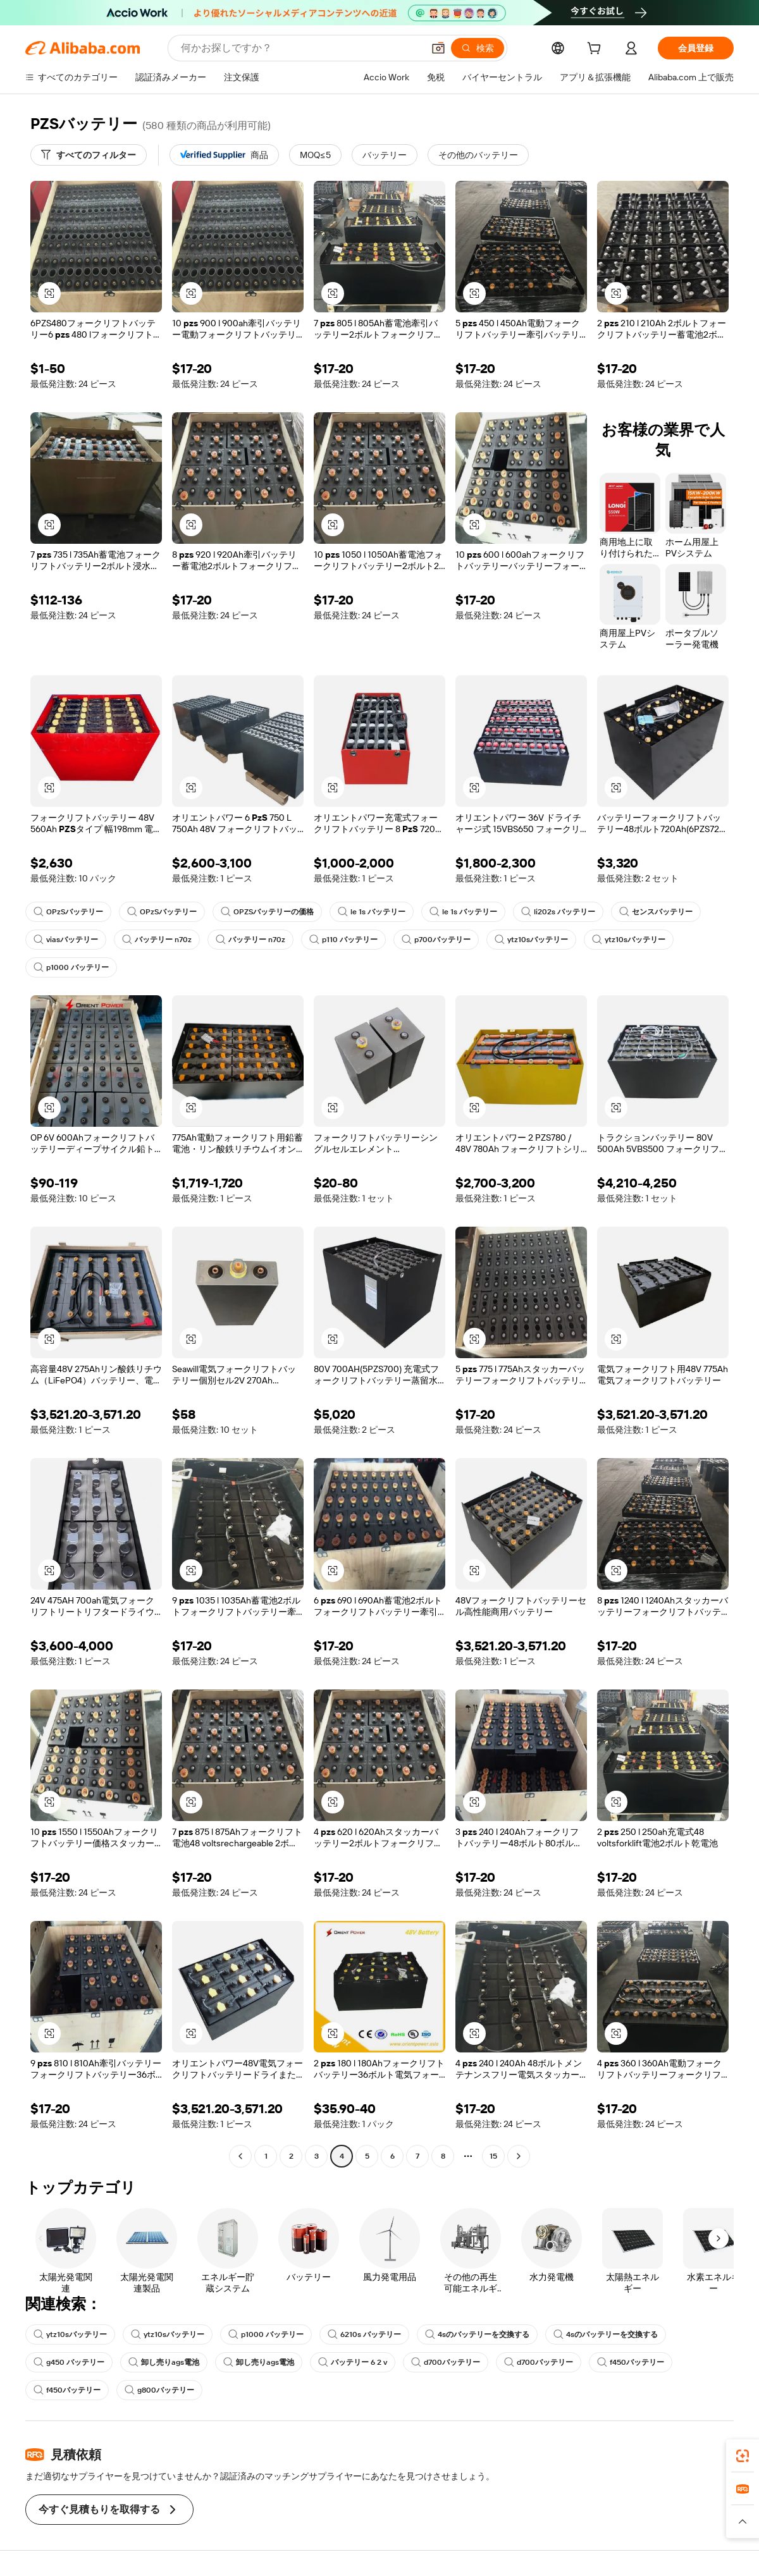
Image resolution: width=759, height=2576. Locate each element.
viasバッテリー (66, 940)
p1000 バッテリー (71, 967)
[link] (742, 2455)
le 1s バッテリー (371, 912)
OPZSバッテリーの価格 (267, 912)
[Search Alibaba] (301, 48)
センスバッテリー (656, 912)
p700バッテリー (436, 940)
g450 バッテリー (69, 2362)
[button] (438, 48)
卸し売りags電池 (163, 2362)
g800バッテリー (159, 2390)
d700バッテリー (445, 2362)
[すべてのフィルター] (88, 155)
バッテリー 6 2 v (352, 2362)
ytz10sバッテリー (531, 940)
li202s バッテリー (558, 912)
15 (493, 2156)
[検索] (477, 48)
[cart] (596, 50)
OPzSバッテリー (68, 912)
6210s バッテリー (364, 2334)
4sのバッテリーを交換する (477, 2334)
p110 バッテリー (343, 940)
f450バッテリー (630, 2362)
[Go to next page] (518, 2156)
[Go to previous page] (240, 2156)
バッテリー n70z (157, 940)
